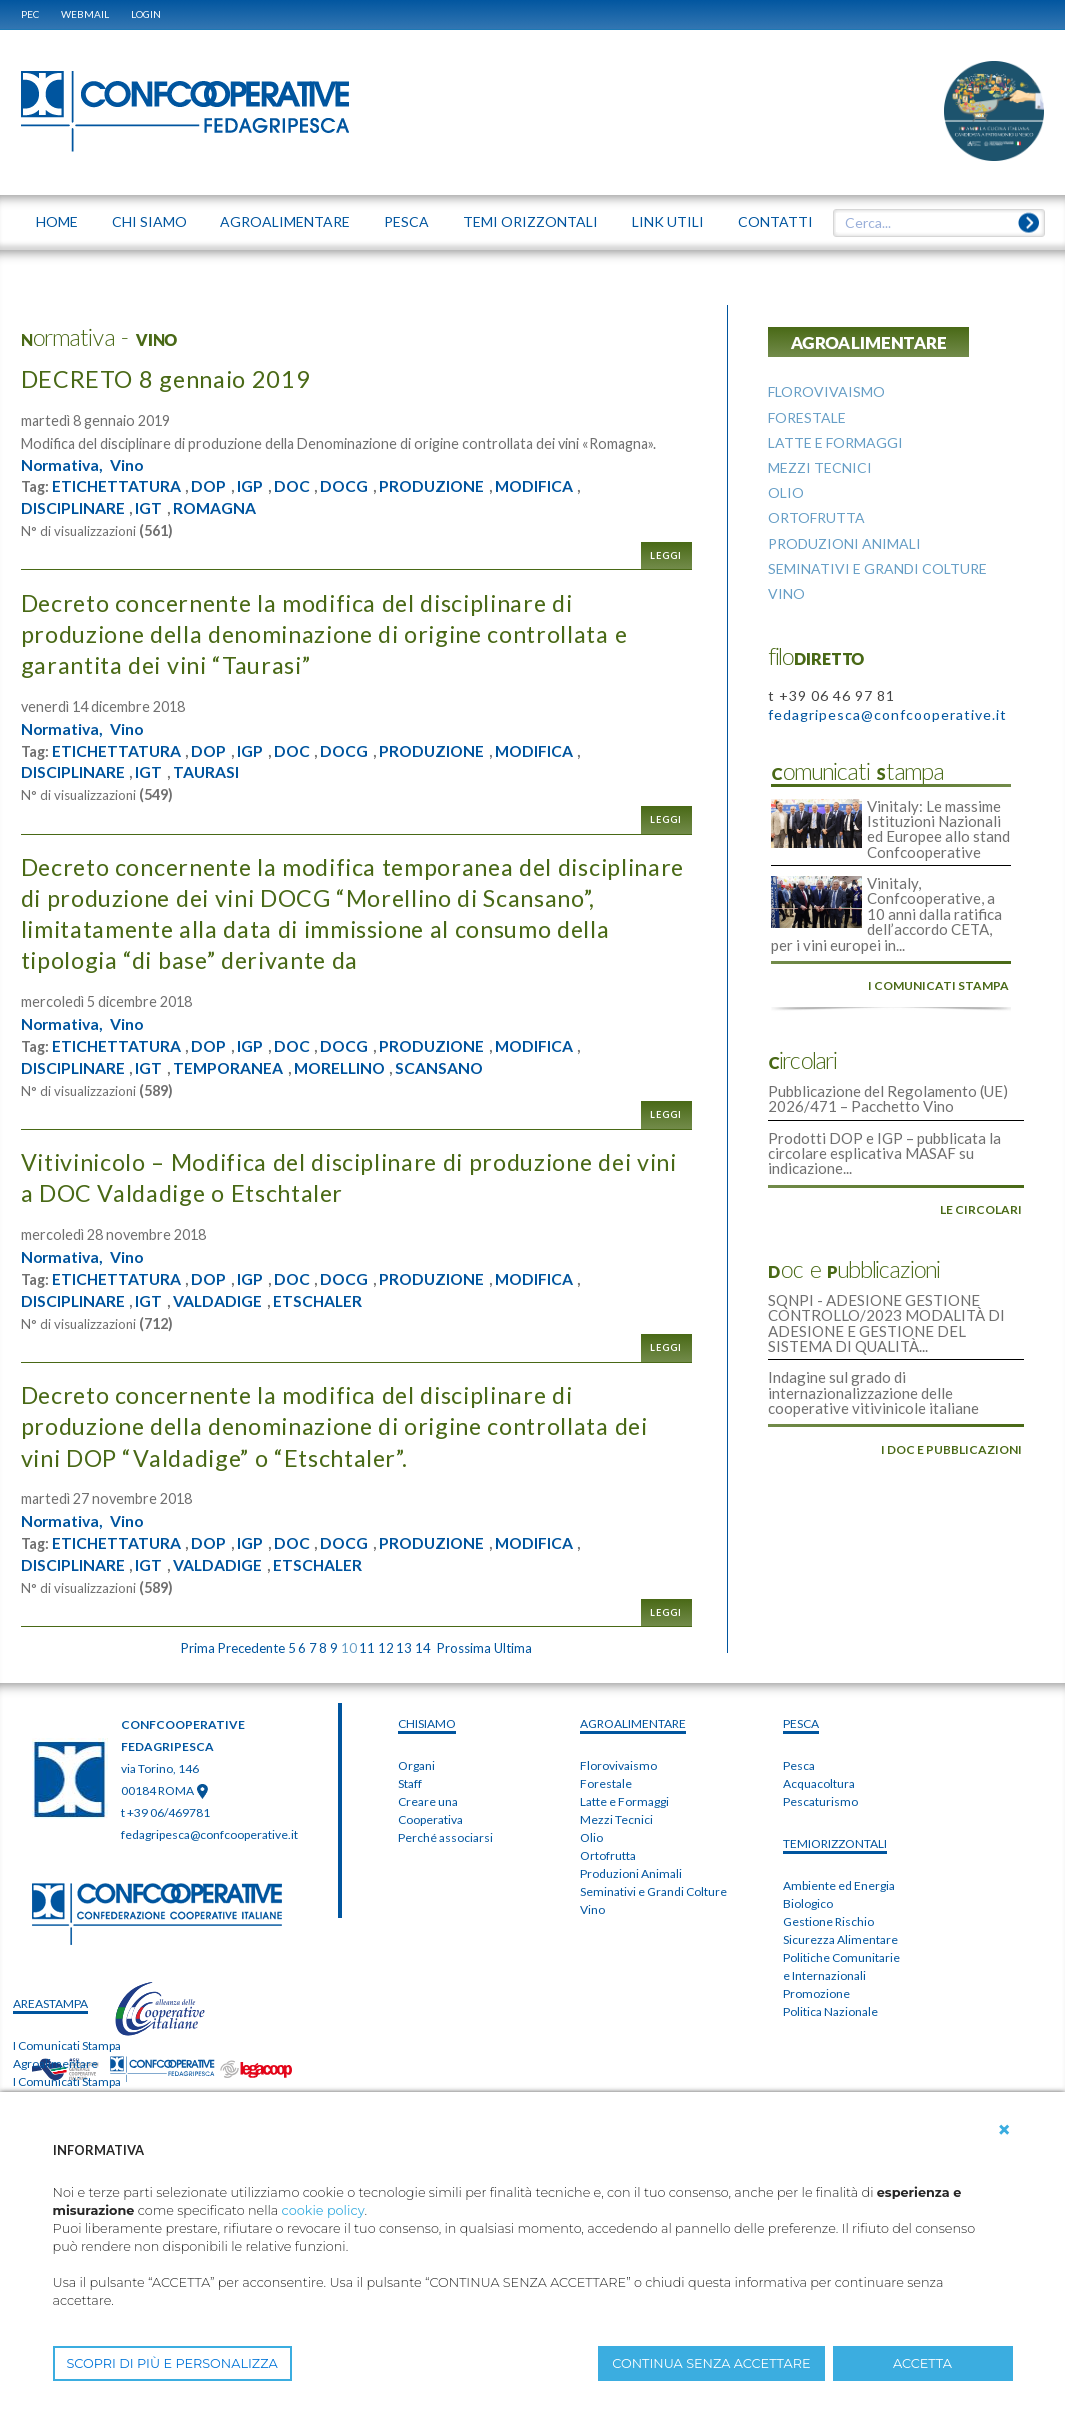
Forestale (606, 1783)
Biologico (808, 1903)
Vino (130, 465)
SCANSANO (448, 1068)
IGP (253, 486)
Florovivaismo (618, 1765)
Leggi (666, 555)
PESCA (801, 1723)
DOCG (349, 486)
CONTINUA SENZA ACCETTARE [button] (711, 2363)
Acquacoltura (819, 1783)
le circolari (981, 1204)
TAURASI (207, 772)
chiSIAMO (427, 1723)
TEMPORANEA (230, 1068)
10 (349, 1648)
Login (146, 14)
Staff (410, 1783)
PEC (30, 14)
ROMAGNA (216, 508)
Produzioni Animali (631, 1873)
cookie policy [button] (323, 2210)
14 (423, 1648)
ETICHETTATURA (117, 486)
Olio (591, 1837)
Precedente (251, 1648)
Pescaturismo (820, 1801)
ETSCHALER (320, 1301)
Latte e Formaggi (624, 1801)
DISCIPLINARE (73, 508)
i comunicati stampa (938, 982)
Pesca (799, 1765)
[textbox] (931, 223)
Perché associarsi (445, 1837)
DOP (211, 486)
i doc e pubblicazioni (951, 1441)
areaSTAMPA (50, 2003)
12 (386, 1648)
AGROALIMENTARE (633, 1723)
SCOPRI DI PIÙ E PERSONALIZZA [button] (172, 2363)
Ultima (513, 1648)
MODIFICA (543, 486)
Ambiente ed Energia (839, 1885)
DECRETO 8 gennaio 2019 (169, 378)
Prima (198, 1648)
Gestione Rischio (828, 1921)
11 (367, 1648)
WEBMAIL (85, 14)
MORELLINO (345, 1068)
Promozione (816, 1993)
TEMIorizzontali (835, 1843)
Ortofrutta (608, 1855)
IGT (149, 508)
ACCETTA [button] (922, 2363)
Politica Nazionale (830, 2011)
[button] (1004, 2130)
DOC (295, 486)
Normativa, (63, 465)
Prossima (464, 1648)
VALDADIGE (219, 1301)
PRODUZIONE (438, 486)
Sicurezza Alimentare (840, 1939)
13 (404, 1648)
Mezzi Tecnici (616, 1819)
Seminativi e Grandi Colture (653, 1891)
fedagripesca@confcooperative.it (887, 714)
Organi (416, 1765)
